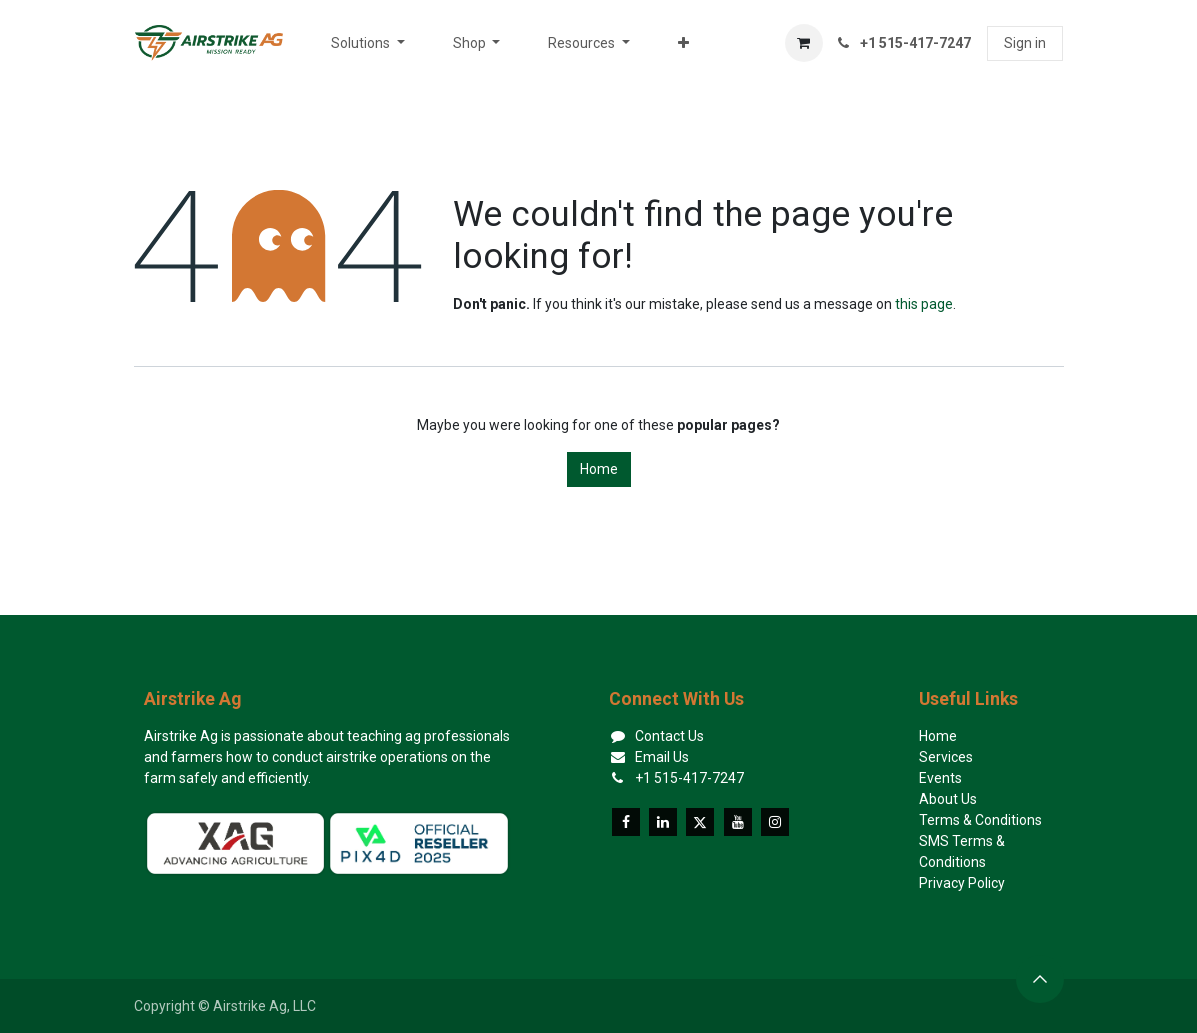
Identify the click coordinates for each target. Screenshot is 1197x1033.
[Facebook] (626, 822)
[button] (1040, 979)
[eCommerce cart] (804, 43)
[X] (700, 822)
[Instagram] (775, 822)
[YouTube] (738, 822)
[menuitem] (368, 43)
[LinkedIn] (663, 822)
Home (599, 469)
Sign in (1025, 43)
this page (924, 304)
